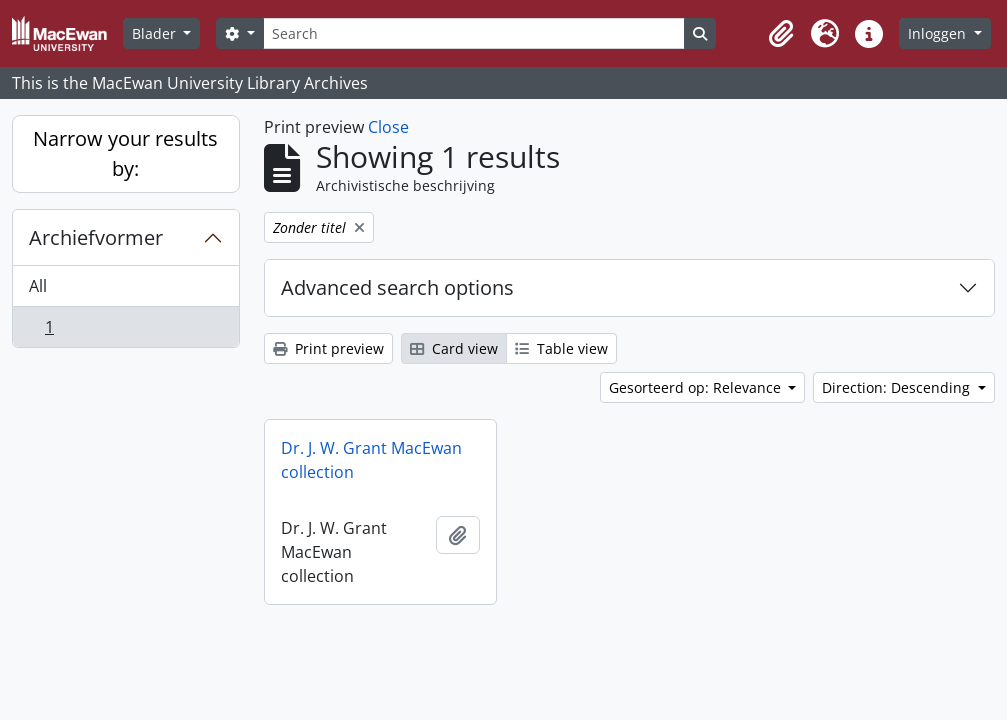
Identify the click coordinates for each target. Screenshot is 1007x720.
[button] (781, 34)
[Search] (474, 33)
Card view (454, 348)
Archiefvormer (96, 237)
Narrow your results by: (125, 153)
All (38, 286)
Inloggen (939, 33)
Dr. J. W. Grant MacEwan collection (371, 460)
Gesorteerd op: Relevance (697, 387)
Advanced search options (397, 287)
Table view (561, 348)
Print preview (328, 348)
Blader (156, 33)
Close (388, 127)
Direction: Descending (898, 387)
